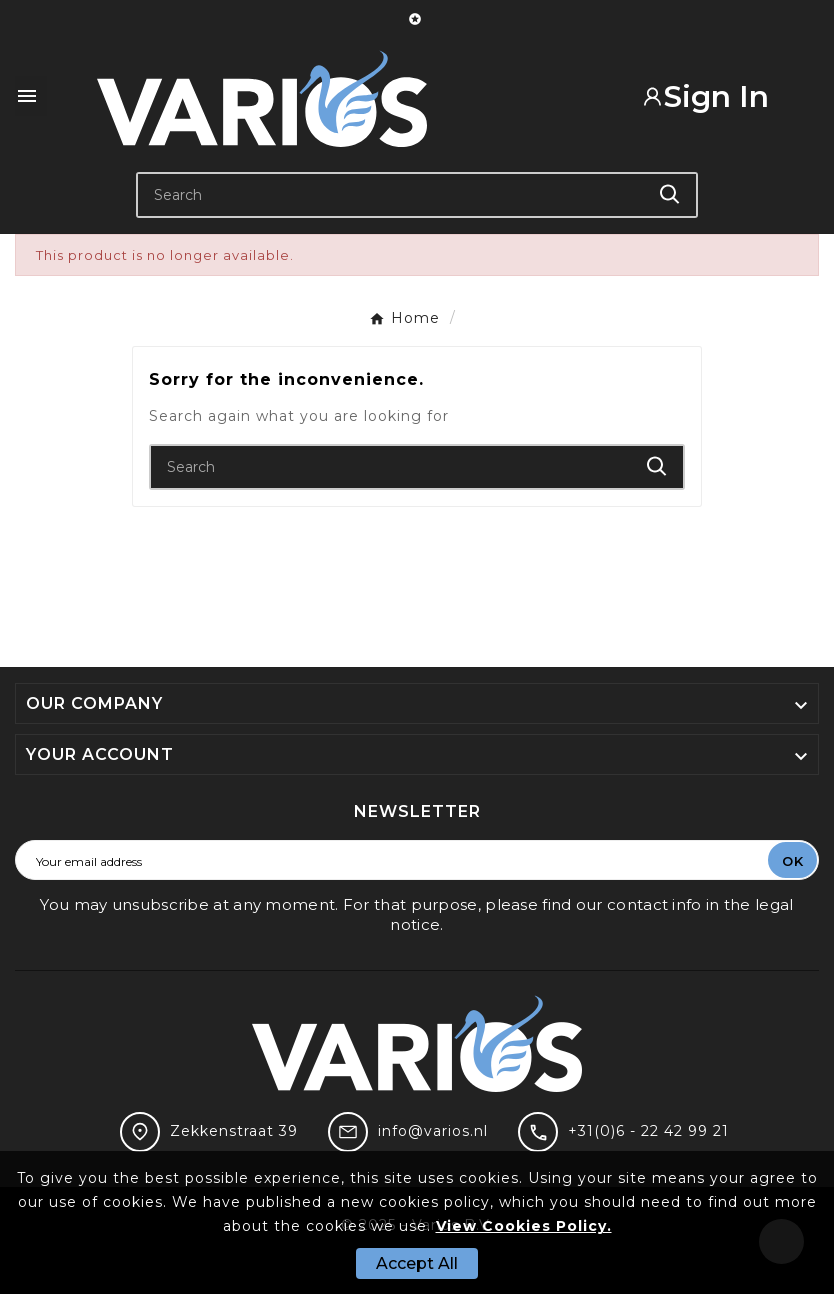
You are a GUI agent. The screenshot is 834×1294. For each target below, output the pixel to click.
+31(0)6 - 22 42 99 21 (648, 1131)
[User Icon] (720, 96)
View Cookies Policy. (524, 1226)
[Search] (391, 195)
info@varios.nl (433, 1131)
